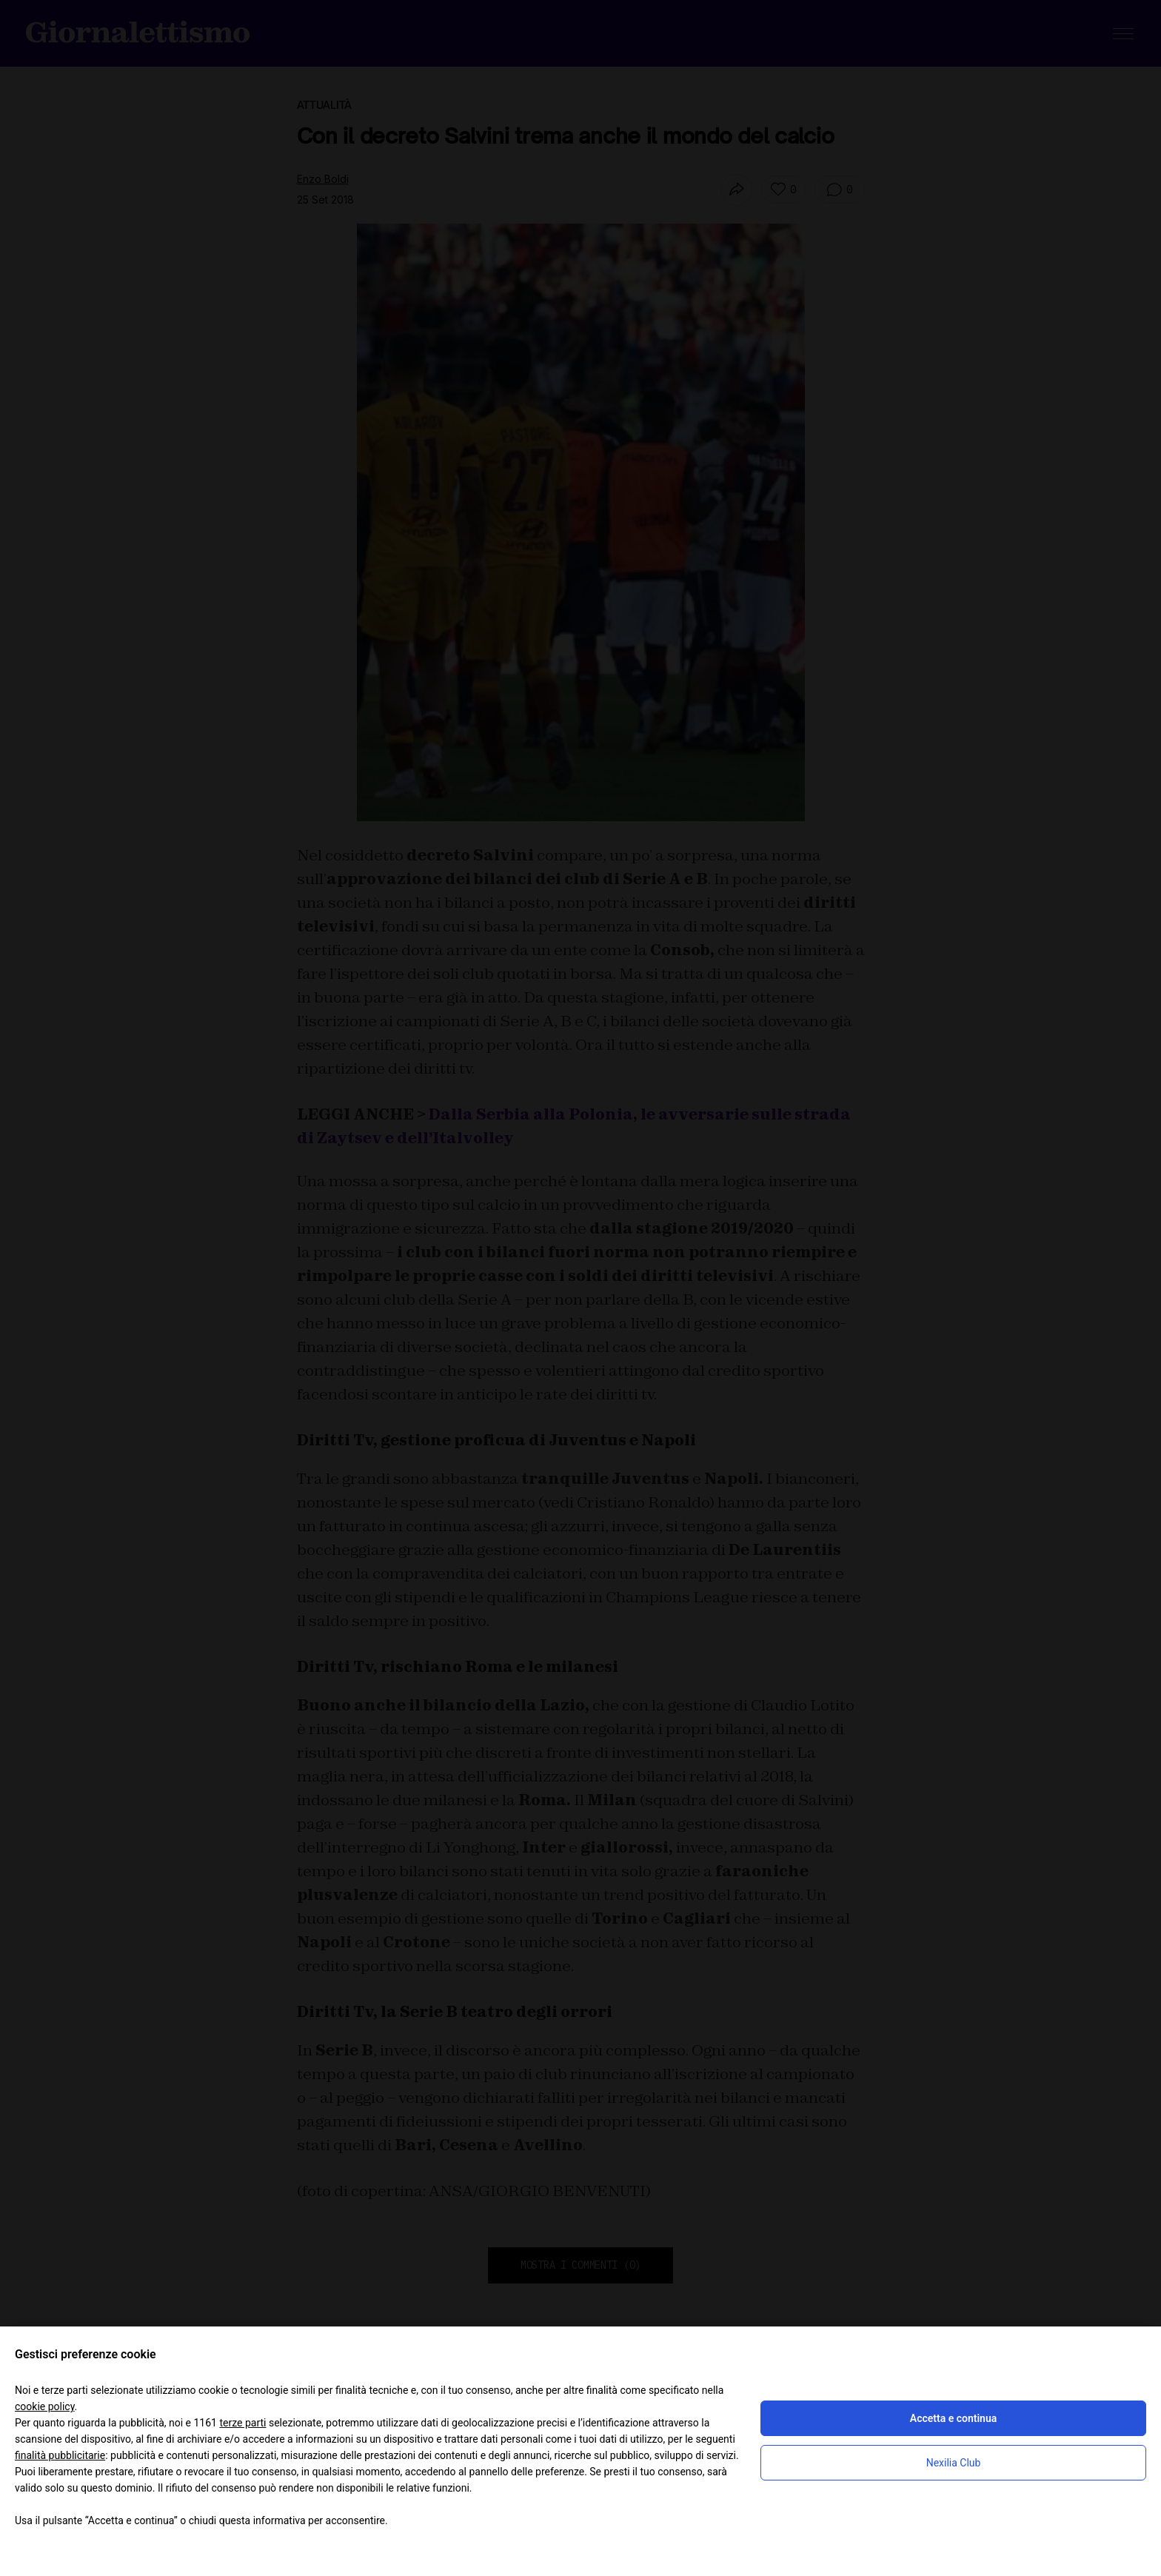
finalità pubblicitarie (60, 2455)
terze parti (242, 2423)
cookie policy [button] (45, 2406)
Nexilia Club (953, 2463)
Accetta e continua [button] (953, 2418)
